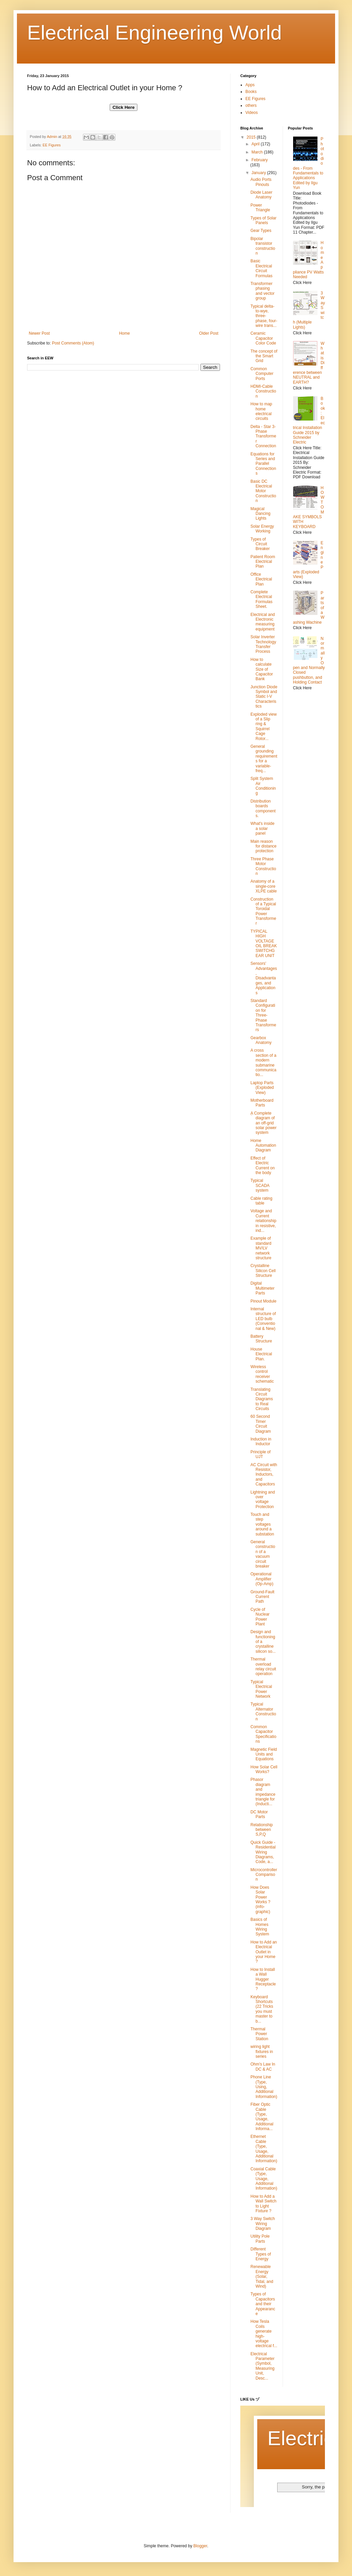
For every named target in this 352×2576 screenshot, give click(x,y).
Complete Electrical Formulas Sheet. (261, 599)
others (251, 105)
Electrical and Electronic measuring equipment (262, 621)
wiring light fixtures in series (261, 2051)
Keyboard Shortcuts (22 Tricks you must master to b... (261, 2009)
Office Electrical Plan (261, 579)
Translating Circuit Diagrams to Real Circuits (261, 1399)
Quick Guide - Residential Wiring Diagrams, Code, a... (263, 1852)
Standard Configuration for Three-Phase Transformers (263, 1015)
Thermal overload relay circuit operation (263, 1666)
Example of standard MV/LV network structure (260, 1248)
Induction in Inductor (260, 1441)
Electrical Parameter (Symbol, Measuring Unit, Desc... (262, 2366)
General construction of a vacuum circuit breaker (262, 1554)
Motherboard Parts (261, 1102)
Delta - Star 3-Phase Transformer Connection (263, 436)
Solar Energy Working (262, 528)
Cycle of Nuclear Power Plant (259, 1616)
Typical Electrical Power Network (261, 1689)
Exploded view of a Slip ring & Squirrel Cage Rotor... (263, 726)
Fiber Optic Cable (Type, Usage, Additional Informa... (261, 2116)
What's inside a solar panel (262, 828)
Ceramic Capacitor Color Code (263, 338)
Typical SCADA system (259, 1185)
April (256, 144)
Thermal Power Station (259, 2034)
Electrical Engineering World (154, 32)
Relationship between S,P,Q (261, 1829)
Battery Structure (261, 1338)
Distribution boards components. (263, 808)
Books (251, 91)
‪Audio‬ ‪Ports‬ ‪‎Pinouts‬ (260, 182)
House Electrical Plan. (261, 1354)
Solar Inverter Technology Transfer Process (263, 644)
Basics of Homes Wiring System (259, 1926)
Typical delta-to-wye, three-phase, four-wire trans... (263, 316)
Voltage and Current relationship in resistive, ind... (263, 1221)
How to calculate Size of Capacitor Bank (261, 669)
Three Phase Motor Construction (263, 866)
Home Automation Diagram (263, 1145)
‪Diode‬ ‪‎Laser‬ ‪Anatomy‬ (261, 194)
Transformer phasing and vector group (262, 291)
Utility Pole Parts (260, 2238)
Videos (251, 112)
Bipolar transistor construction (262, 246)
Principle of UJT (260, 1454)
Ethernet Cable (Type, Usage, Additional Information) (263, 2148)
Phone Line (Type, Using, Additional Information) (263, 2087)
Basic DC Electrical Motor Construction (263, 491)
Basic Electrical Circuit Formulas (261, 268)
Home (124, 333)
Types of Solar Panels (263, 220)
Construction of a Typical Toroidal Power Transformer (263, 911)
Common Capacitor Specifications (263, 1734)
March (257, 152)
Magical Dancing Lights (260, 513)
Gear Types (260, 230)
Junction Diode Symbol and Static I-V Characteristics (263, 697)
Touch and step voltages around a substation (262, 1524)
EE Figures (52, 145)
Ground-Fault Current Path (262, 1597)
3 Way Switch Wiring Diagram (262, 2223)
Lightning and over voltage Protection (262, 1499)
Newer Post (39, 333)
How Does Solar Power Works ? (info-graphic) (260, 1899)
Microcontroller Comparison (263, 1874)
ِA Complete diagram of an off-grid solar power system (263, 1123)
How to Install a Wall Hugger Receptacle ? (263, 1979)
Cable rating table (261, 1201)
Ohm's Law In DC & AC (262, 2066)
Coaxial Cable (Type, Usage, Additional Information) (263, 2179)
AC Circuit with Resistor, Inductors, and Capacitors (263, 1474)
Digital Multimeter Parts (262, 1288)
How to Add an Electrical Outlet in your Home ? (263, 1952)
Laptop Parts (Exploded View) (262, 1087)
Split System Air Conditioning (263, 785)
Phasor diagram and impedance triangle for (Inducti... (263, 1791)
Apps (250, 84)
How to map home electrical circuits (261, 411)
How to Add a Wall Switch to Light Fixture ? (263, 2203)
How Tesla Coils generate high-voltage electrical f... (263, 2333)
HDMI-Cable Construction (263, 391)
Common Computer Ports (261, 373)
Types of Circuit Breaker (260, 544)
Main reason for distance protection (263, 846)
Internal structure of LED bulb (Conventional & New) (263, 1319)
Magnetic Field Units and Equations (263, 1754)
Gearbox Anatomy (260, 1040)
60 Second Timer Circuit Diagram (260, 1423)
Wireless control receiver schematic (262, 1374)
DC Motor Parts (259, 1814)
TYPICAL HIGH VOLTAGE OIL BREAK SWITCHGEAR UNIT (263, 943)
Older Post (208, 333)
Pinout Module (263, 1301)
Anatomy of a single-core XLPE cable (263, 886)
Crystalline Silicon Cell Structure (263, 1270)
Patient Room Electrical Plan (262, 561)
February (259, 160)
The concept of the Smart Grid (263, 356)
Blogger (200, 2546)
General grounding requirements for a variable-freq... (263, 758)
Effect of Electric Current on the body (262, 1165)
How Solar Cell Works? (263, 1769)
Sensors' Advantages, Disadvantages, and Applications (263, 978)
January (259, 172)
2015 (252, 137)
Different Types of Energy (260, 2254)
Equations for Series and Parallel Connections (263, 464)
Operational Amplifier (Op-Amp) (261, 1579)
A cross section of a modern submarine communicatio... (263, 1062)
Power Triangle (260, 207)
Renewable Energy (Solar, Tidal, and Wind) (261, 2276)
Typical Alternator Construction (263, 1711)
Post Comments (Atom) (73, 343)
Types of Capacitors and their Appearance (262, 2304)
